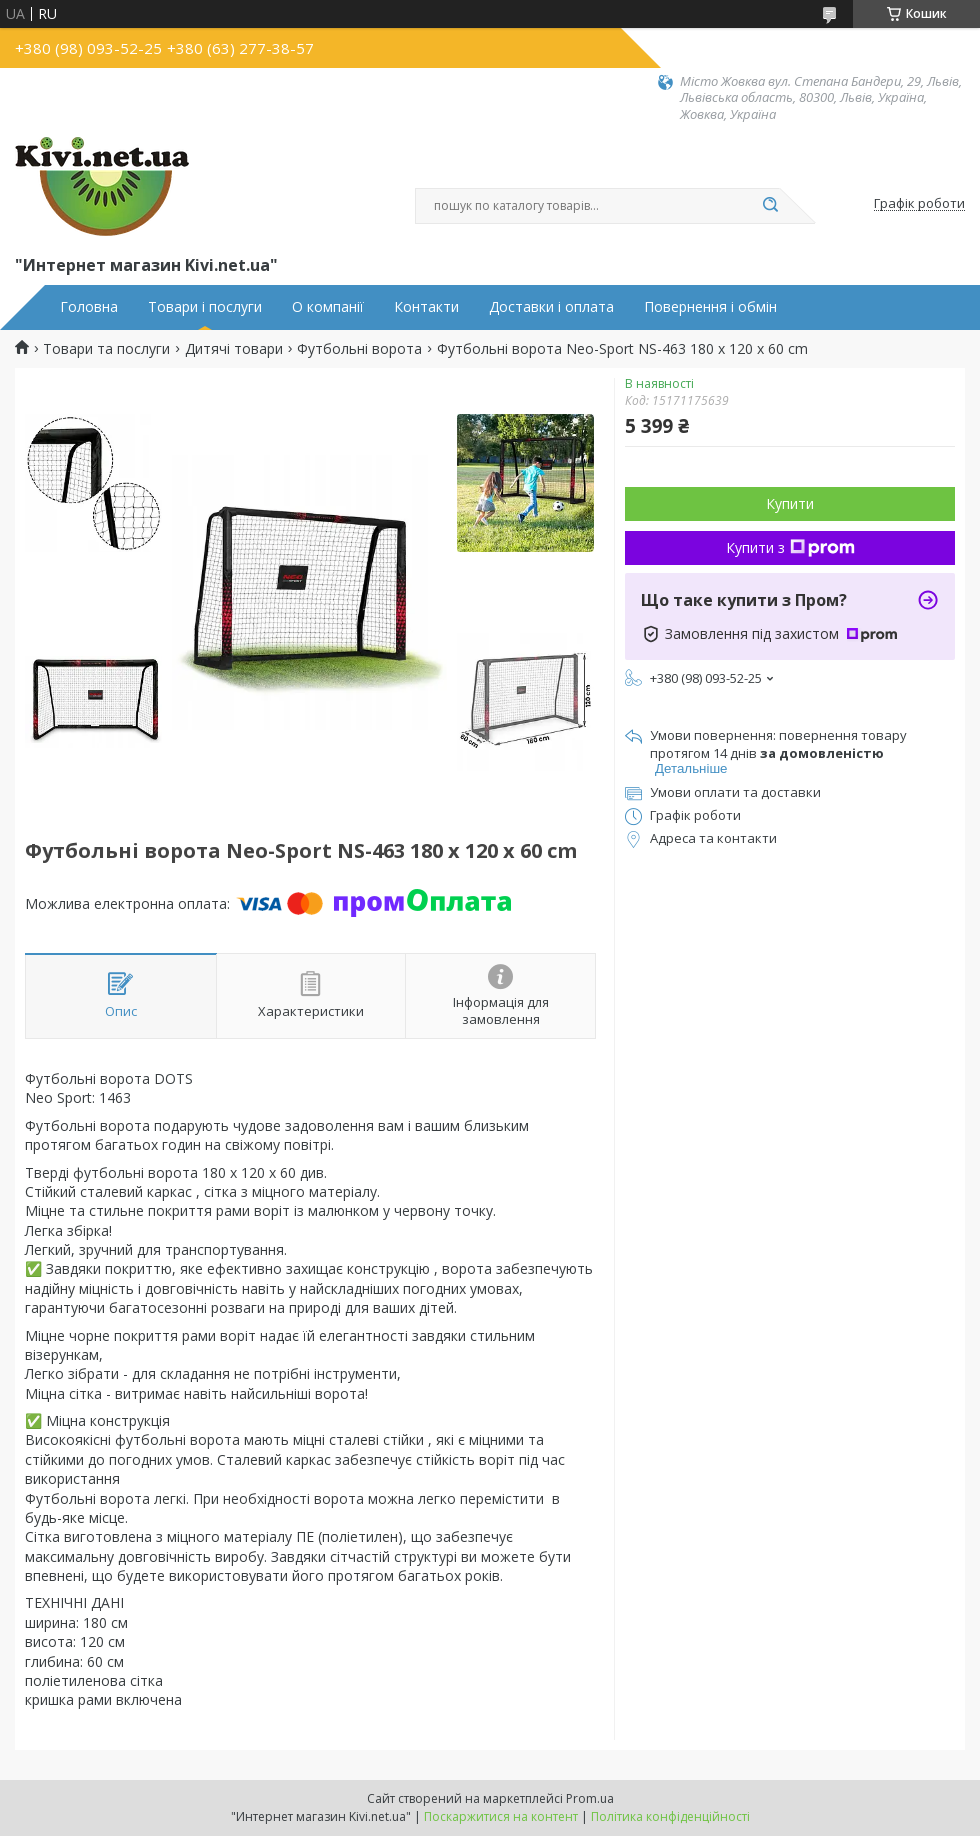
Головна (89, 307)
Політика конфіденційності (670, 1816)
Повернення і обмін (710, 307)
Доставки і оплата (551, 307)
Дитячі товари (234, 349)
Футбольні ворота (359, 349)
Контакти (426, 307)
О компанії (328, 307)
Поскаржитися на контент (501, 1816)
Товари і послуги (205, 307)
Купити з (790, 547)
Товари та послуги (106, 349)
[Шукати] (770, 206)
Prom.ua (590, 1798)
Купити (790, 503)
